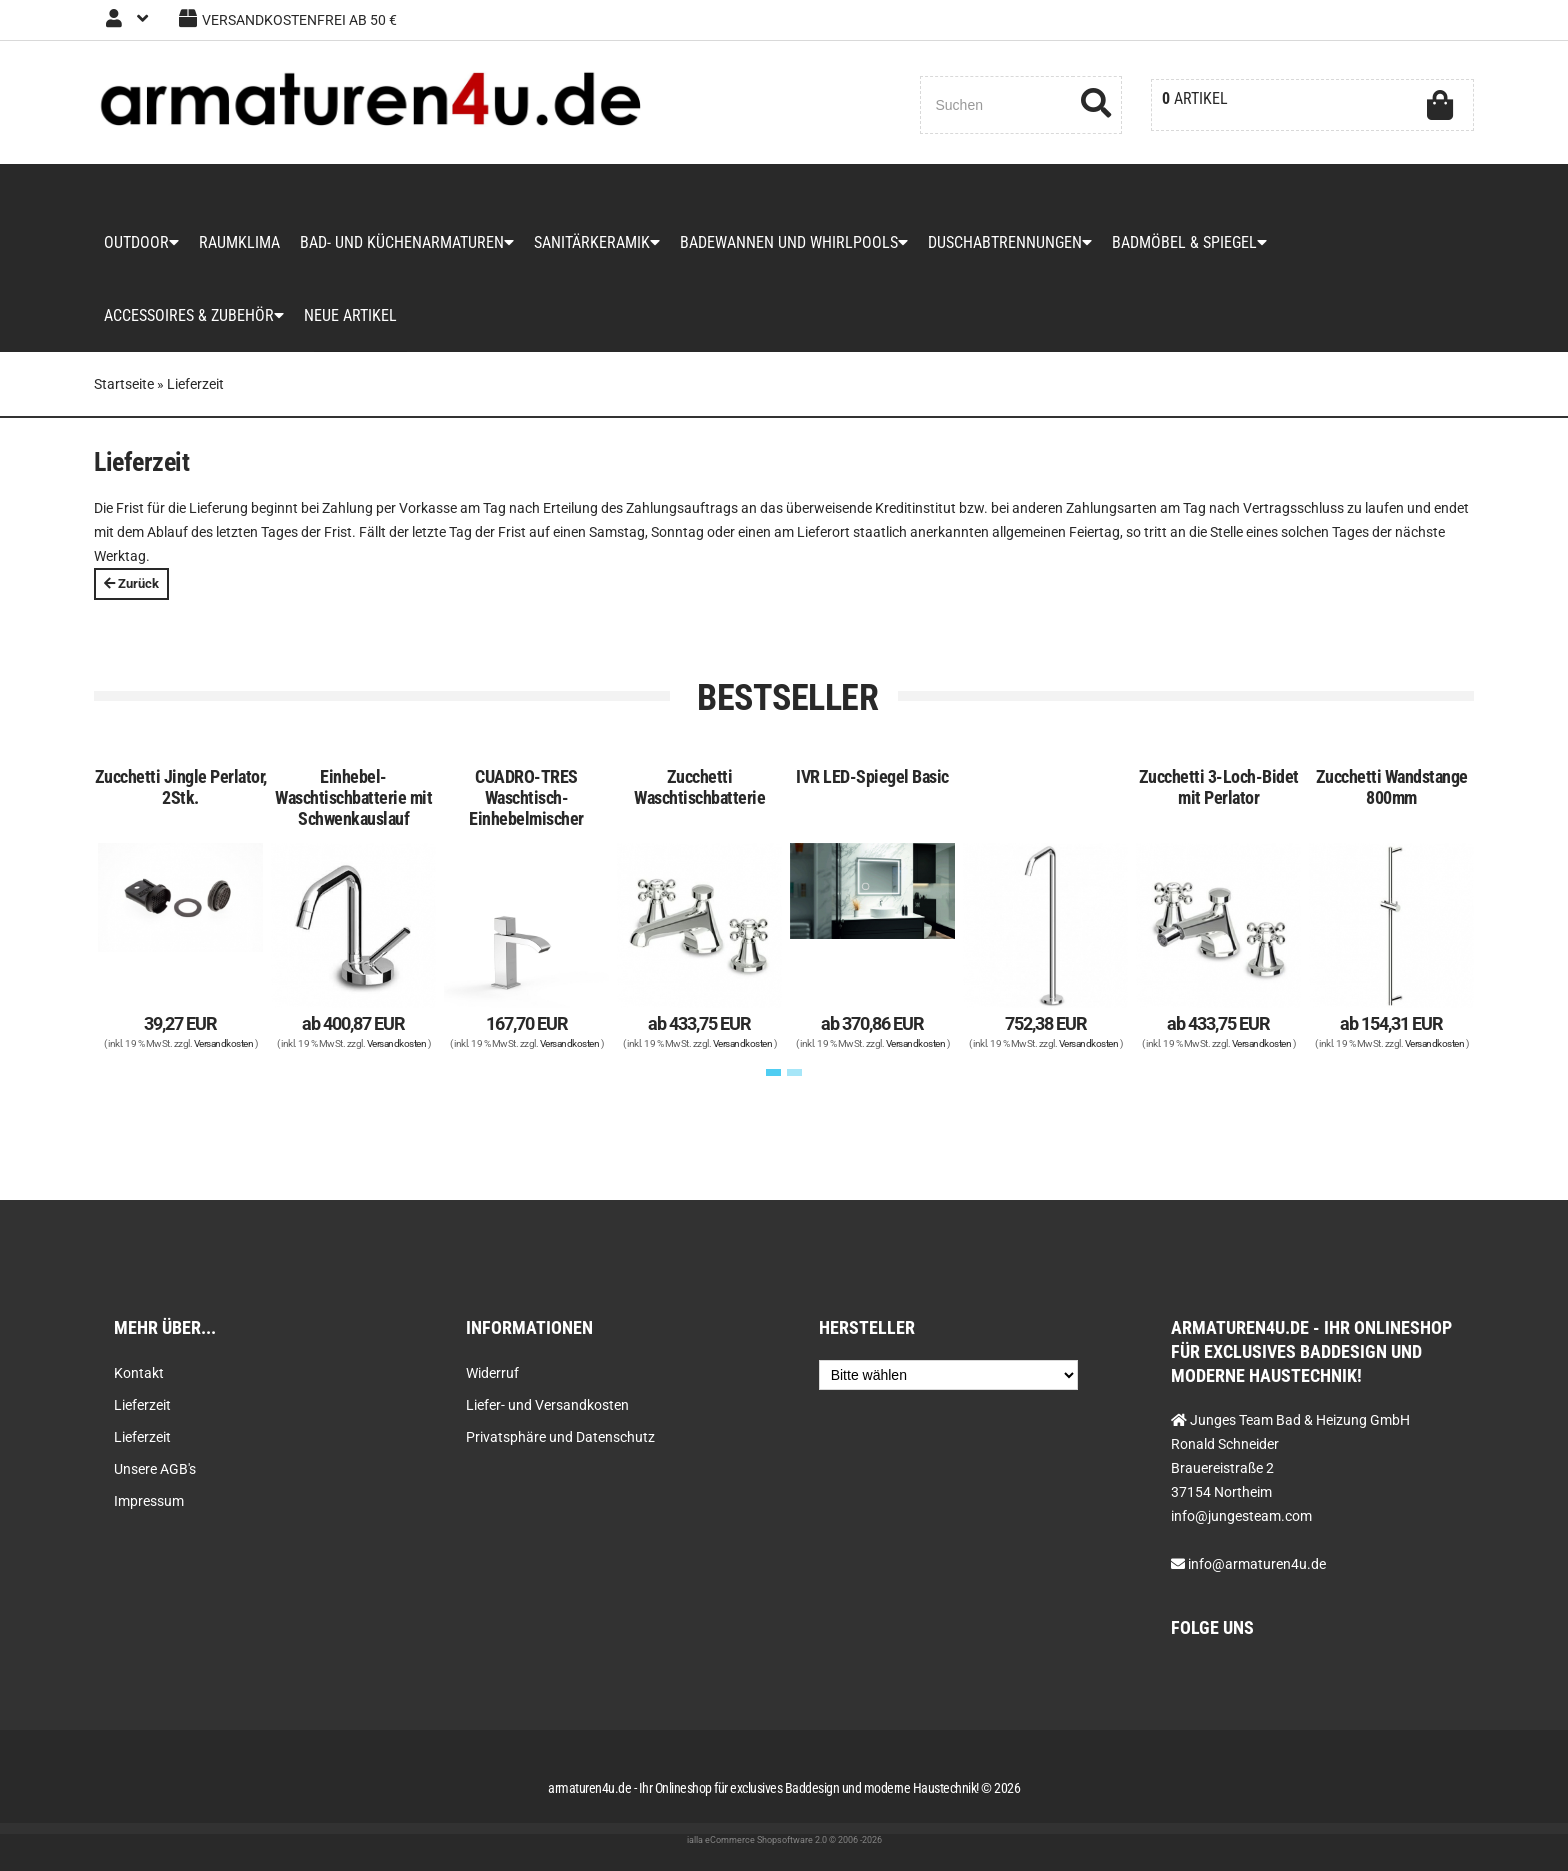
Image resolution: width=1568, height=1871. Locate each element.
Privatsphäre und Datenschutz (560, 1437)
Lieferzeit (142, 1405)
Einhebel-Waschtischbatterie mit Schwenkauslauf (353, 797)
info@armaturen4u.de (1257, 1564)
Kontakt (139, 1373)
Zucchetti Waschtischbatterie (699, 787)
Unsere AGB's (155, 1469)
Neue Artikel (350, 315)
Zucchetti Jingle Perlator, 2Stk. (181, 787)
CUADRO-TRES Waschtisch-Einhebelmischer (526, 797)
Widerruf (492, 1373)
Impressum (149, 1501)
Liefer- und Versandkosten (547, 1405)
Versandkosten (224, 1043)
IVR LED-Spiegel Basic (872, 776)
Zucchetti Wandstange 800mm (1392, 787)
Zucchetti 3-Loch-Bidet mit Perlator (1219, 787)
